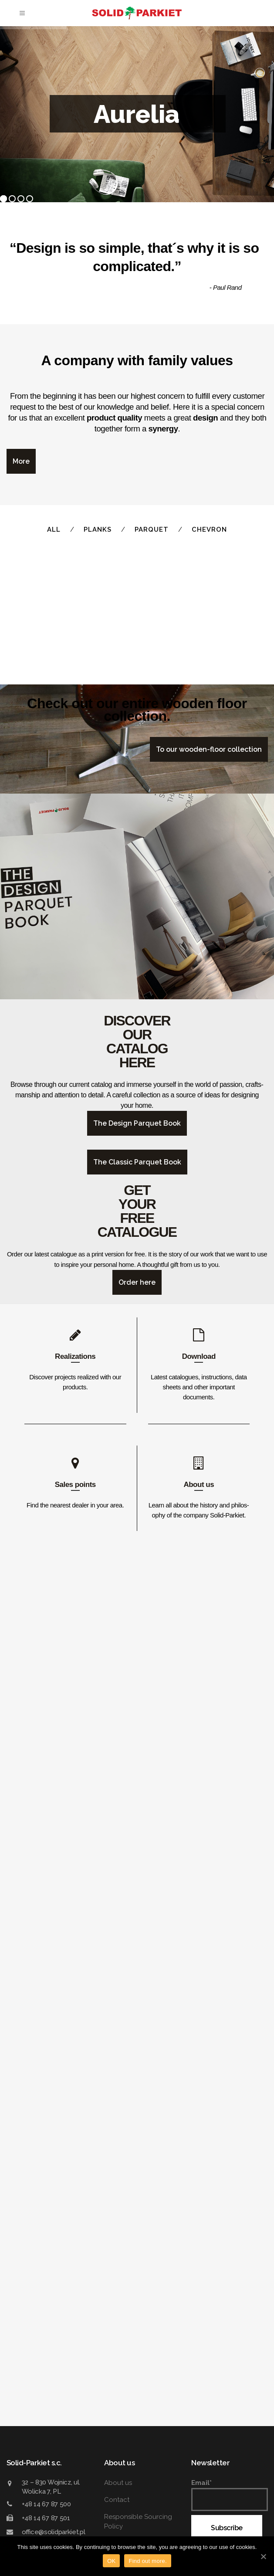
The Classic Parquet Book (137, 2203)
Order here (137, 2323)
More (21, 461)
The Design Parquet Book (137, 2164)
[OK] (263, 2556)
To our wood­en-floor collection (209, 1790)
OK (111, 2561)
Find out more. (147, 2561)
